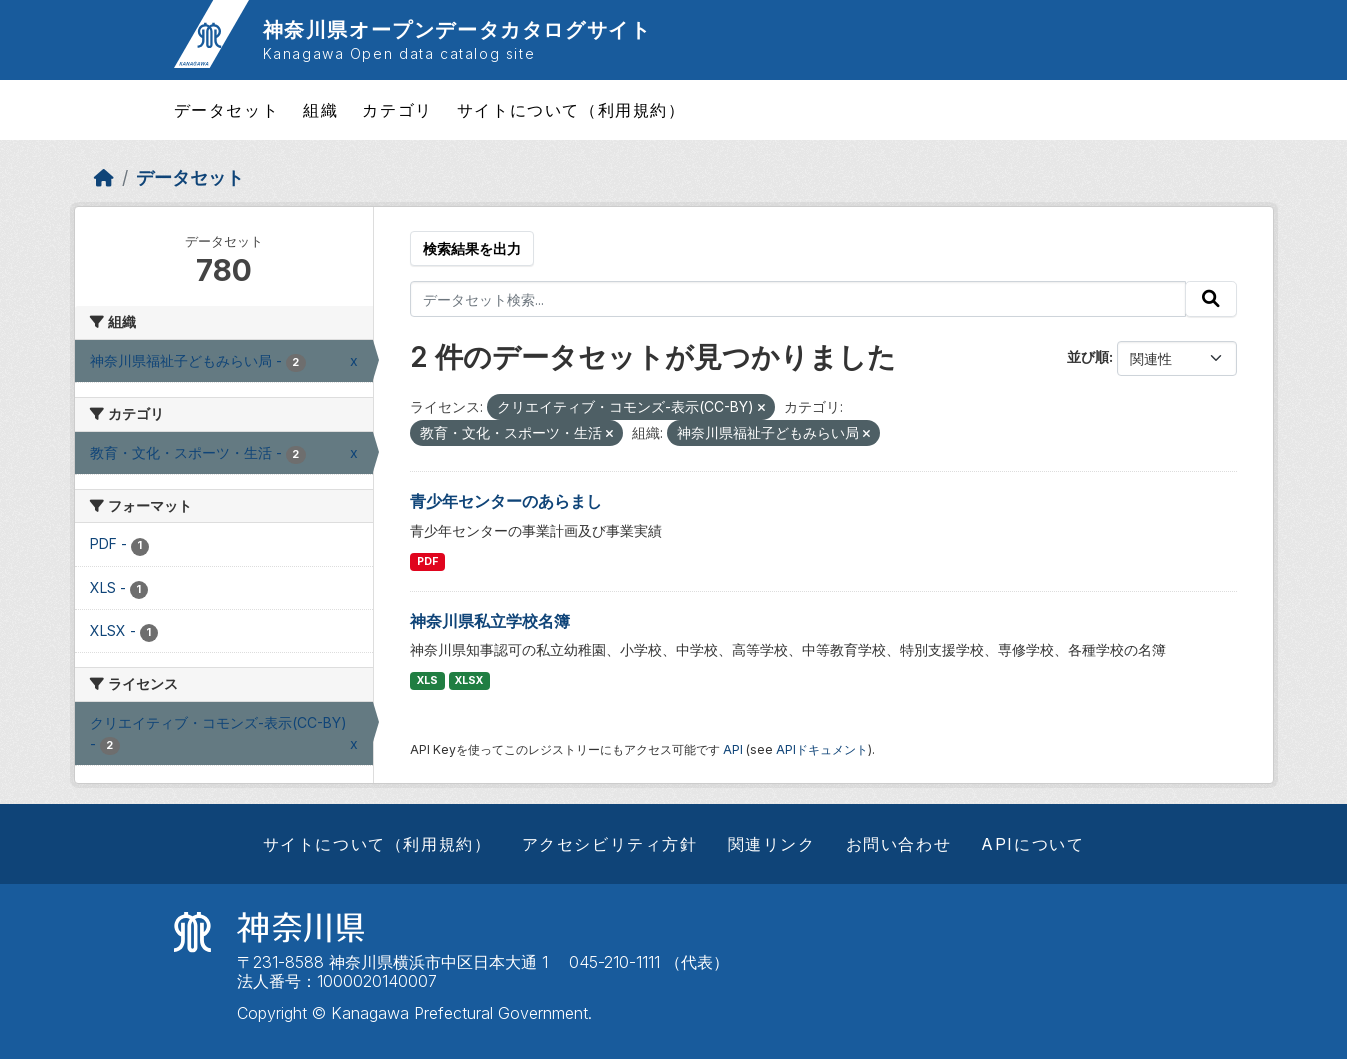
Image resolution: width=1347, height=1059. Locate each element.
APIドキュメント (822, 749)
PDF (427, 561)
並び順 (1088, 356)
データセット (227, 110)
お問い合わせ (899, 844)
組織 (320, 110)
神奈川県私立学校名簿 (490, 621)
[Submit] (1211, 299)
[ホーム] (104, 177)
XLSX (469, 680)
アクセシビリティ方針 (610, 844)
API (733, 749)
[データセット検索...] (798, 299)
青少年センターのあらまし (506, 501)
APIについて (1032, 844)
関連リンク (772, 844)
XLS (427, 680)
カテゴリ (397, 110)
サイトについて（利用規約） (571, 110)
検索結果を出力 (472, 248)
